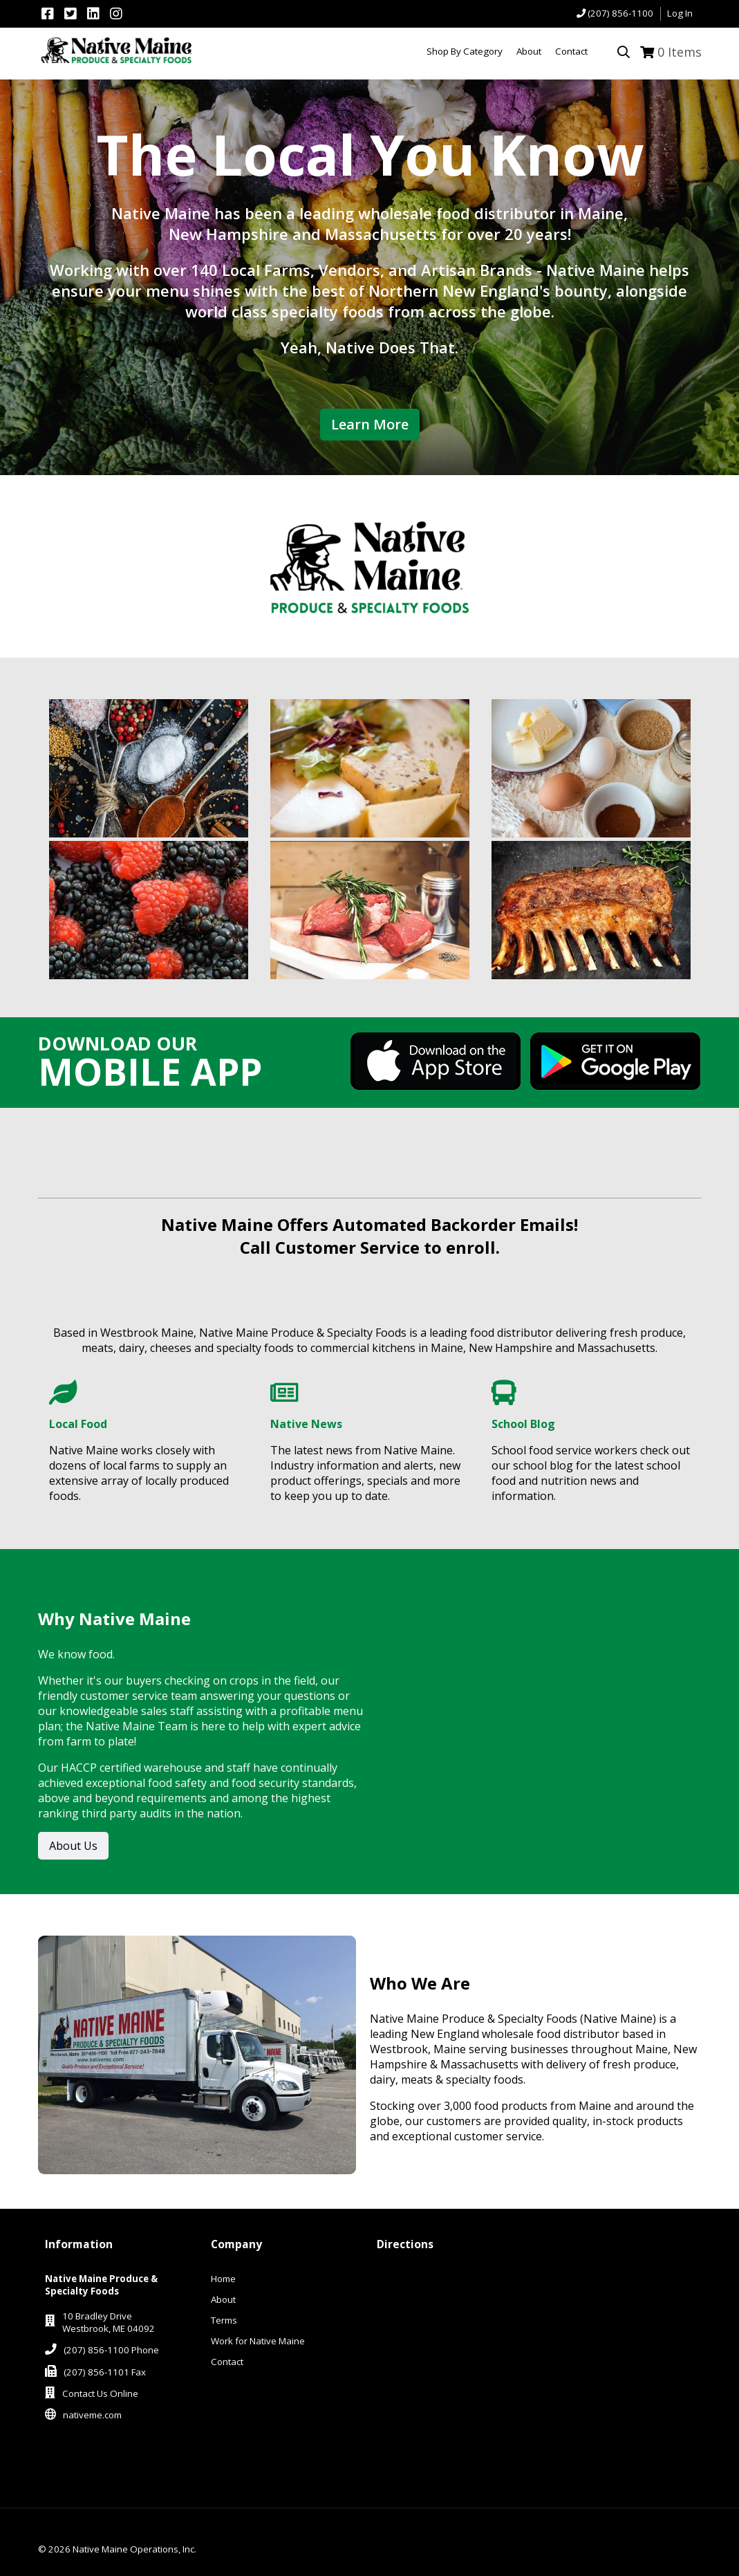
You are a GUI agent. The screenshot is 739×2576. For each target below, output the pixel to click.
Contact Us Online (100, 2393)
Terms (224, 2320)
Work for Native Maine (258, 2341)
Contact (227, 2361)
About (223, 2299)
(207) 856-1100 (620, 13)
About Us (73, 1845)
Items (679, 52)
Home (223, 2278)
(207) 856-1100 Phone (111, 2350)
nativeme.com (92, 2415)
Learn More (370, 424)
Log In (680, 13)
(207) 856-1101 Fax (105, 2372)
